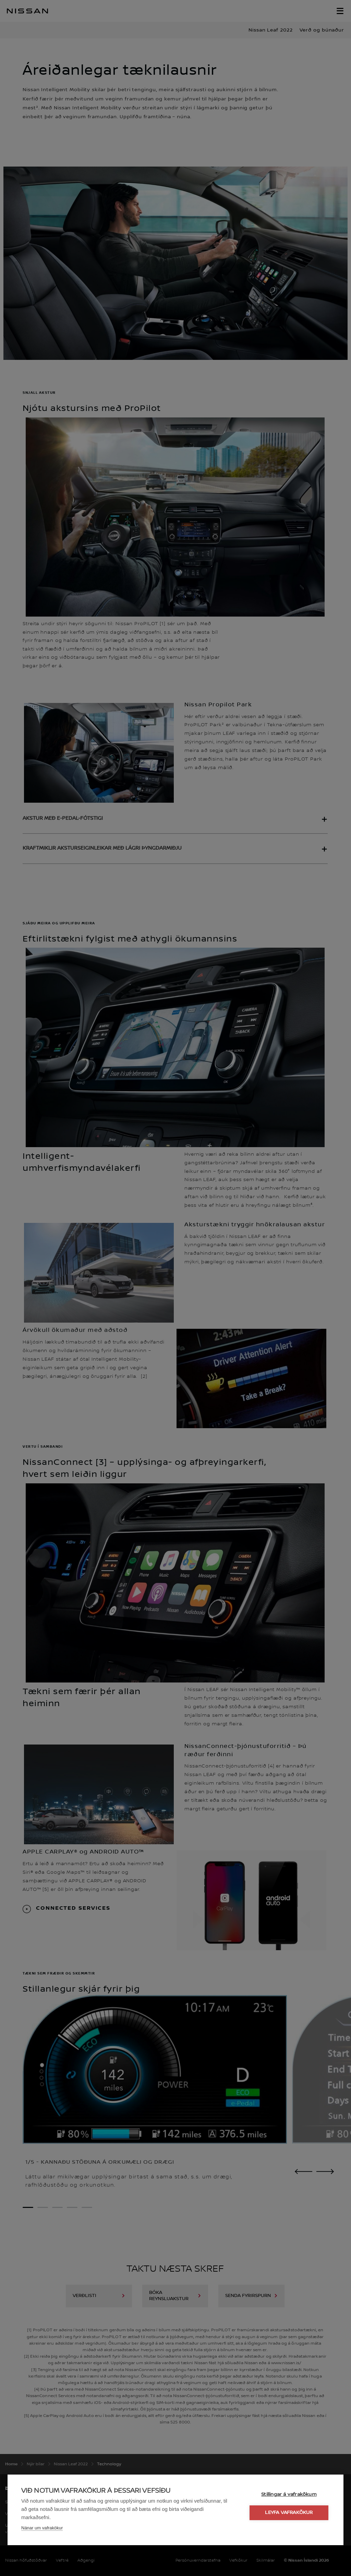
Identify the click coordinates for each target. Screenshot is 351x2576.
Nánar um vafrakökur (42, 2527)
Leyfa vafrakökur (289, 2512)
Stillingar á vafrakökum (289, 2494)
